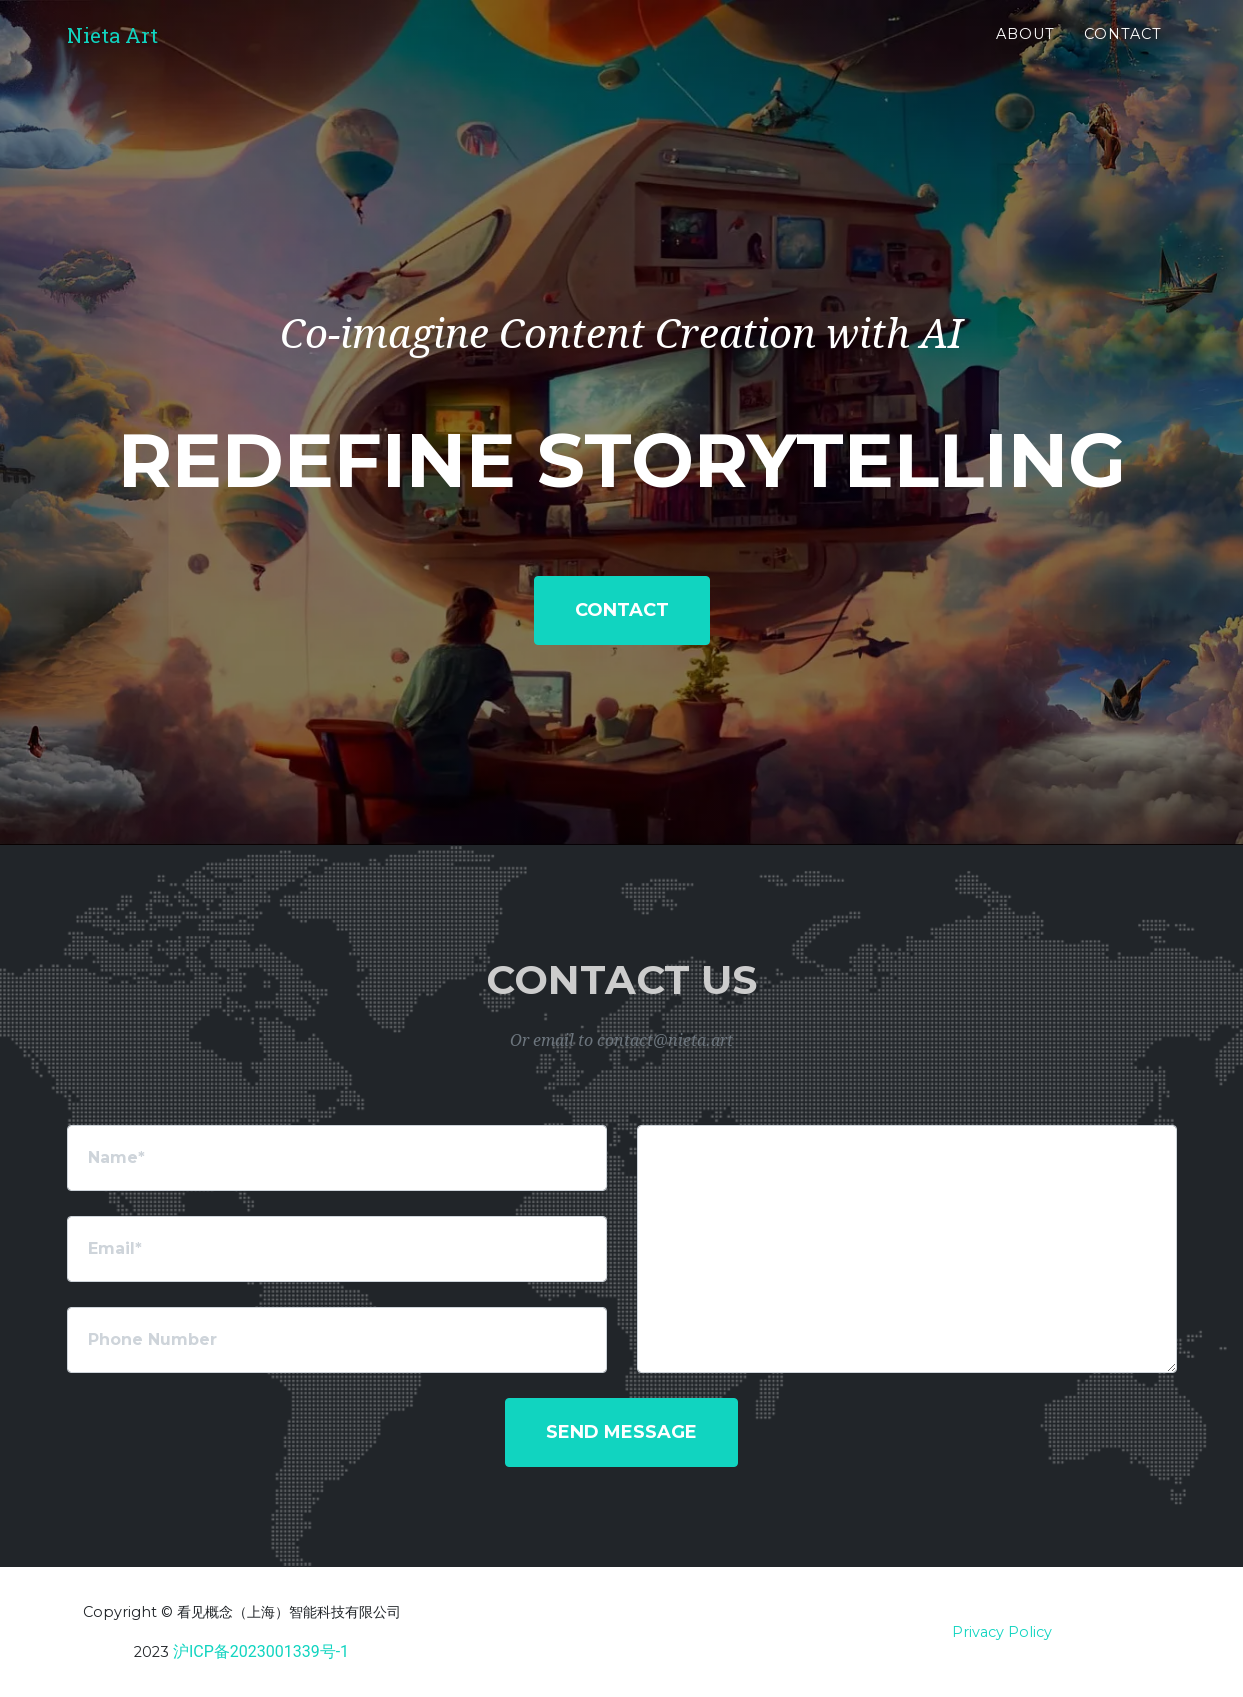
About (1025, 51)
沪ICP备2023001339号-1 (261, 1651)
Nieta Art (127, 51)
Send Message (621, 1432)
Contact (1123, 51)
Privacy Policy (1002, 1632)
